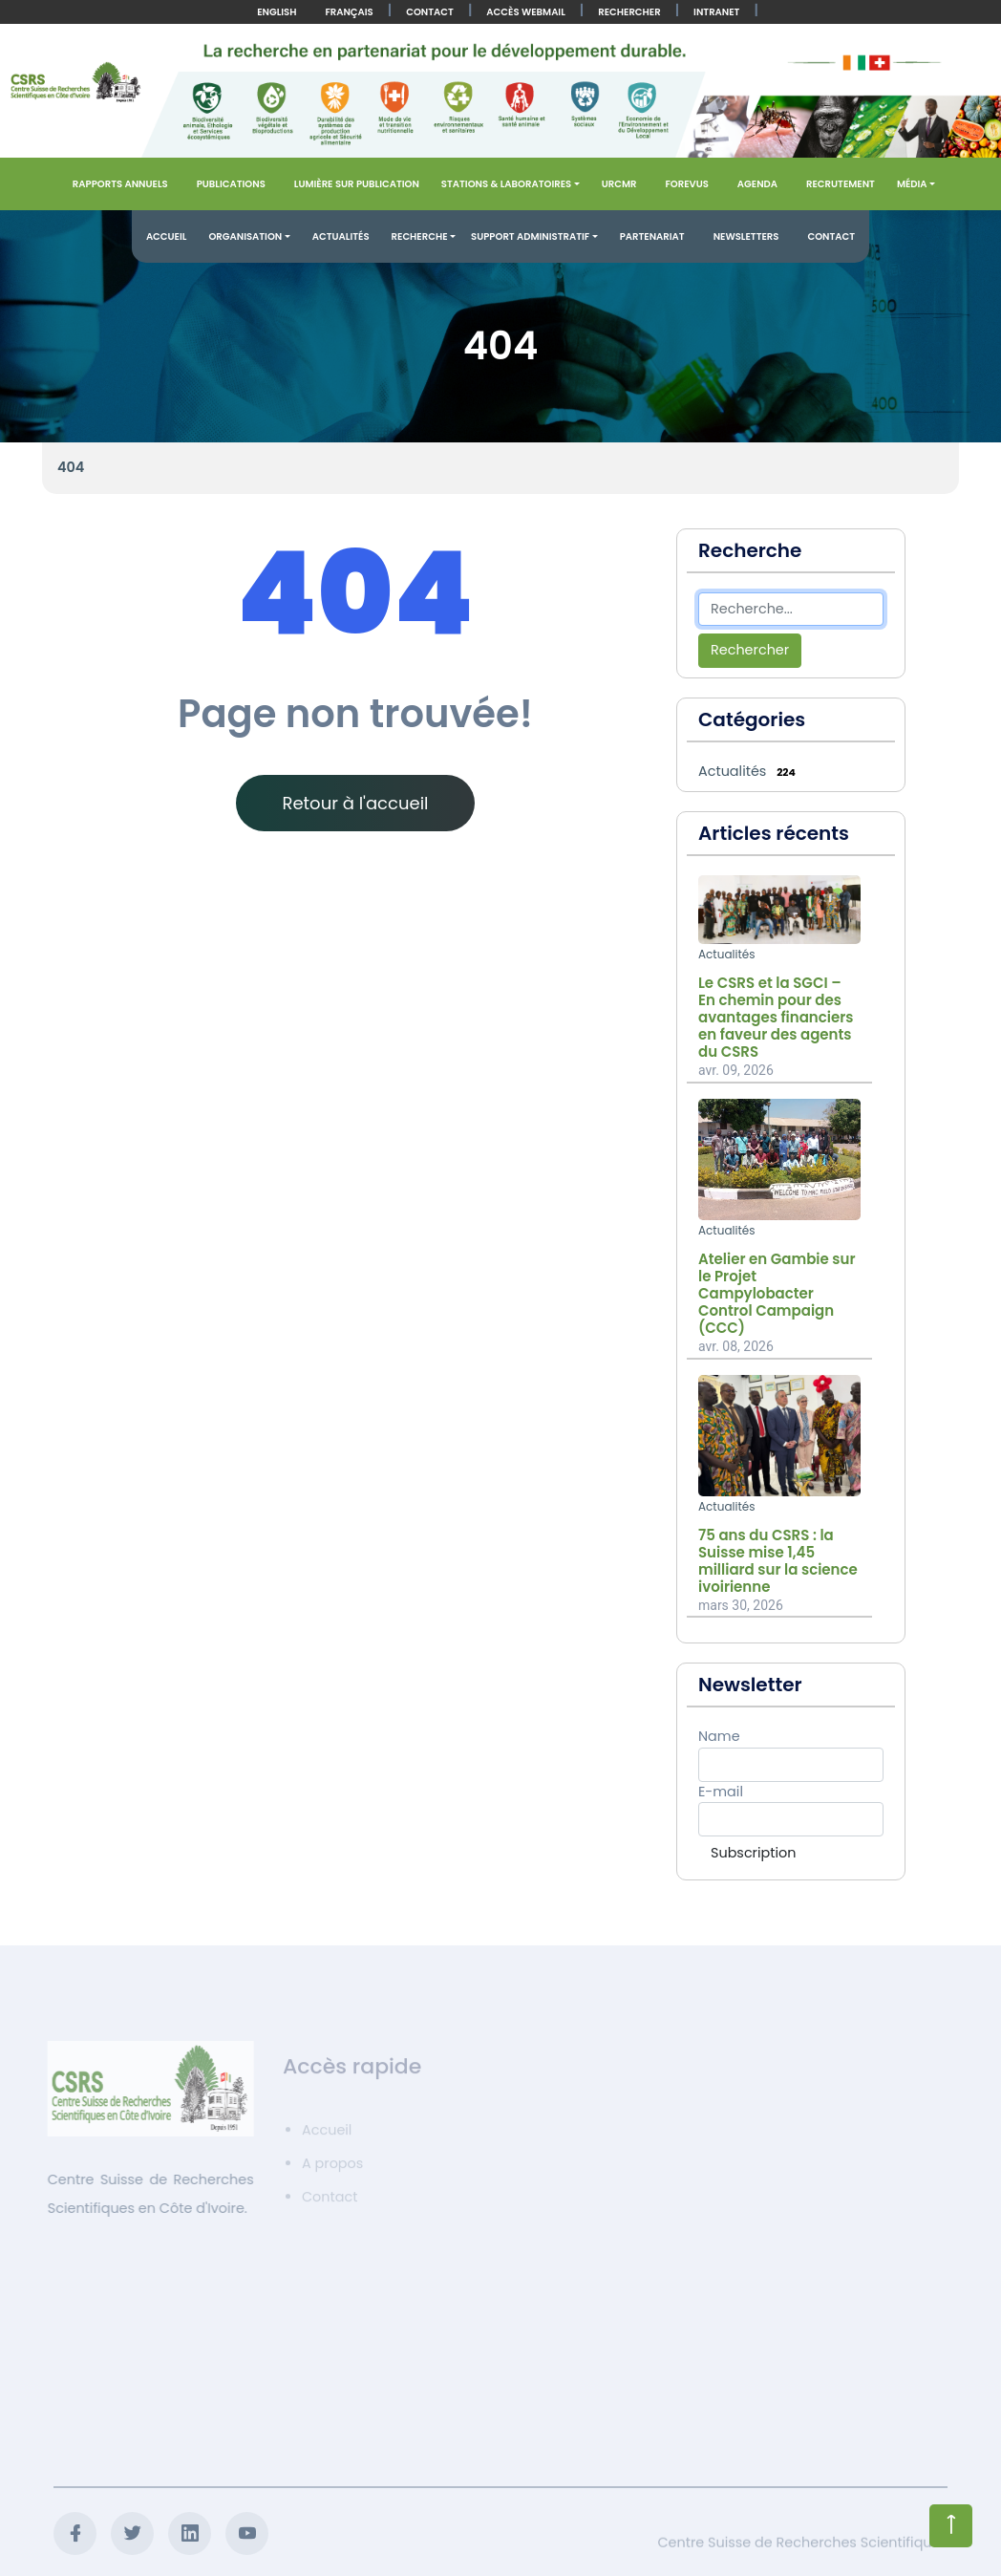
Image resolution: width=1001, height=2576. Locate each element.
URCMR (619, 184)
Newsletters (746, 236)
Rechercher (629, 12)
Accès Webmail (525, 12)
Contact (430, 12)
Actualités (341, 236)
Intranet (716, 12)
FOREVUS (686, 184)
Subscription (753, 1852)
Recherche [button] (420, 236)
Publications (231, 184)
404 (70, 467)
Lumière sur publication (356, 184)
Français (349, 12)
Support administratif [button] (530, 236)
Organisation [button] (245, 236)
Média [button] (912, 184)
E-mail (720, 1791)
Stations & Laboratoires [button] (506, 184)
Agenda (757, 184)
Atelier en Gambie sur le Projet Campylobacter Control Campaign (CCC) (777, 1294)
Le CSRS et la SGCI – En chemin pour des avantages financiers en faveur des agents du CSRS (775, 1018)
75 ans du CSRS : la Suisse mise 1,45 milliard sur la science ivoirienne (778, 1561)
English (276, 12)
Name (719, 1736)
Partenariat (652, 236)
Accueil (166, 236)
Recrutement (840, 184)
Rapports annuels (120, 184)
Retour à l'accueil (355, 803)
